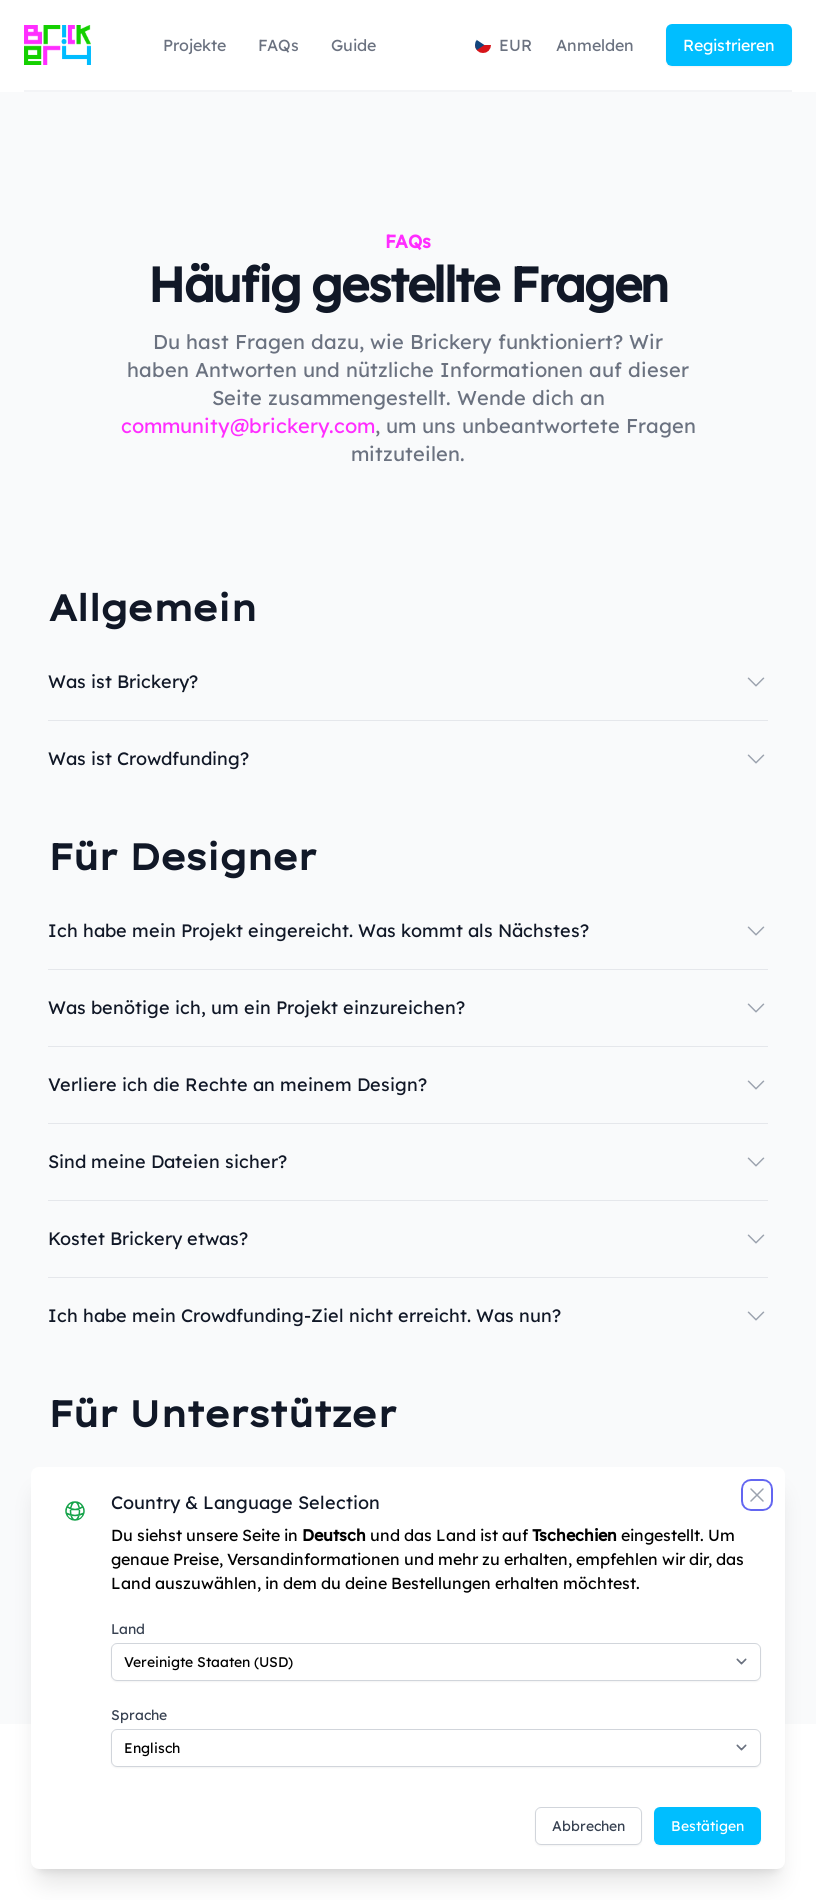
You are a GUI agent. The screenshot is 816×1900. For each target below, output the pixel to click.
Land (129, 1628)
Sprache (140, 1714)
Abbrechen (587, 1825)
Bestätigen (706, 1825)
